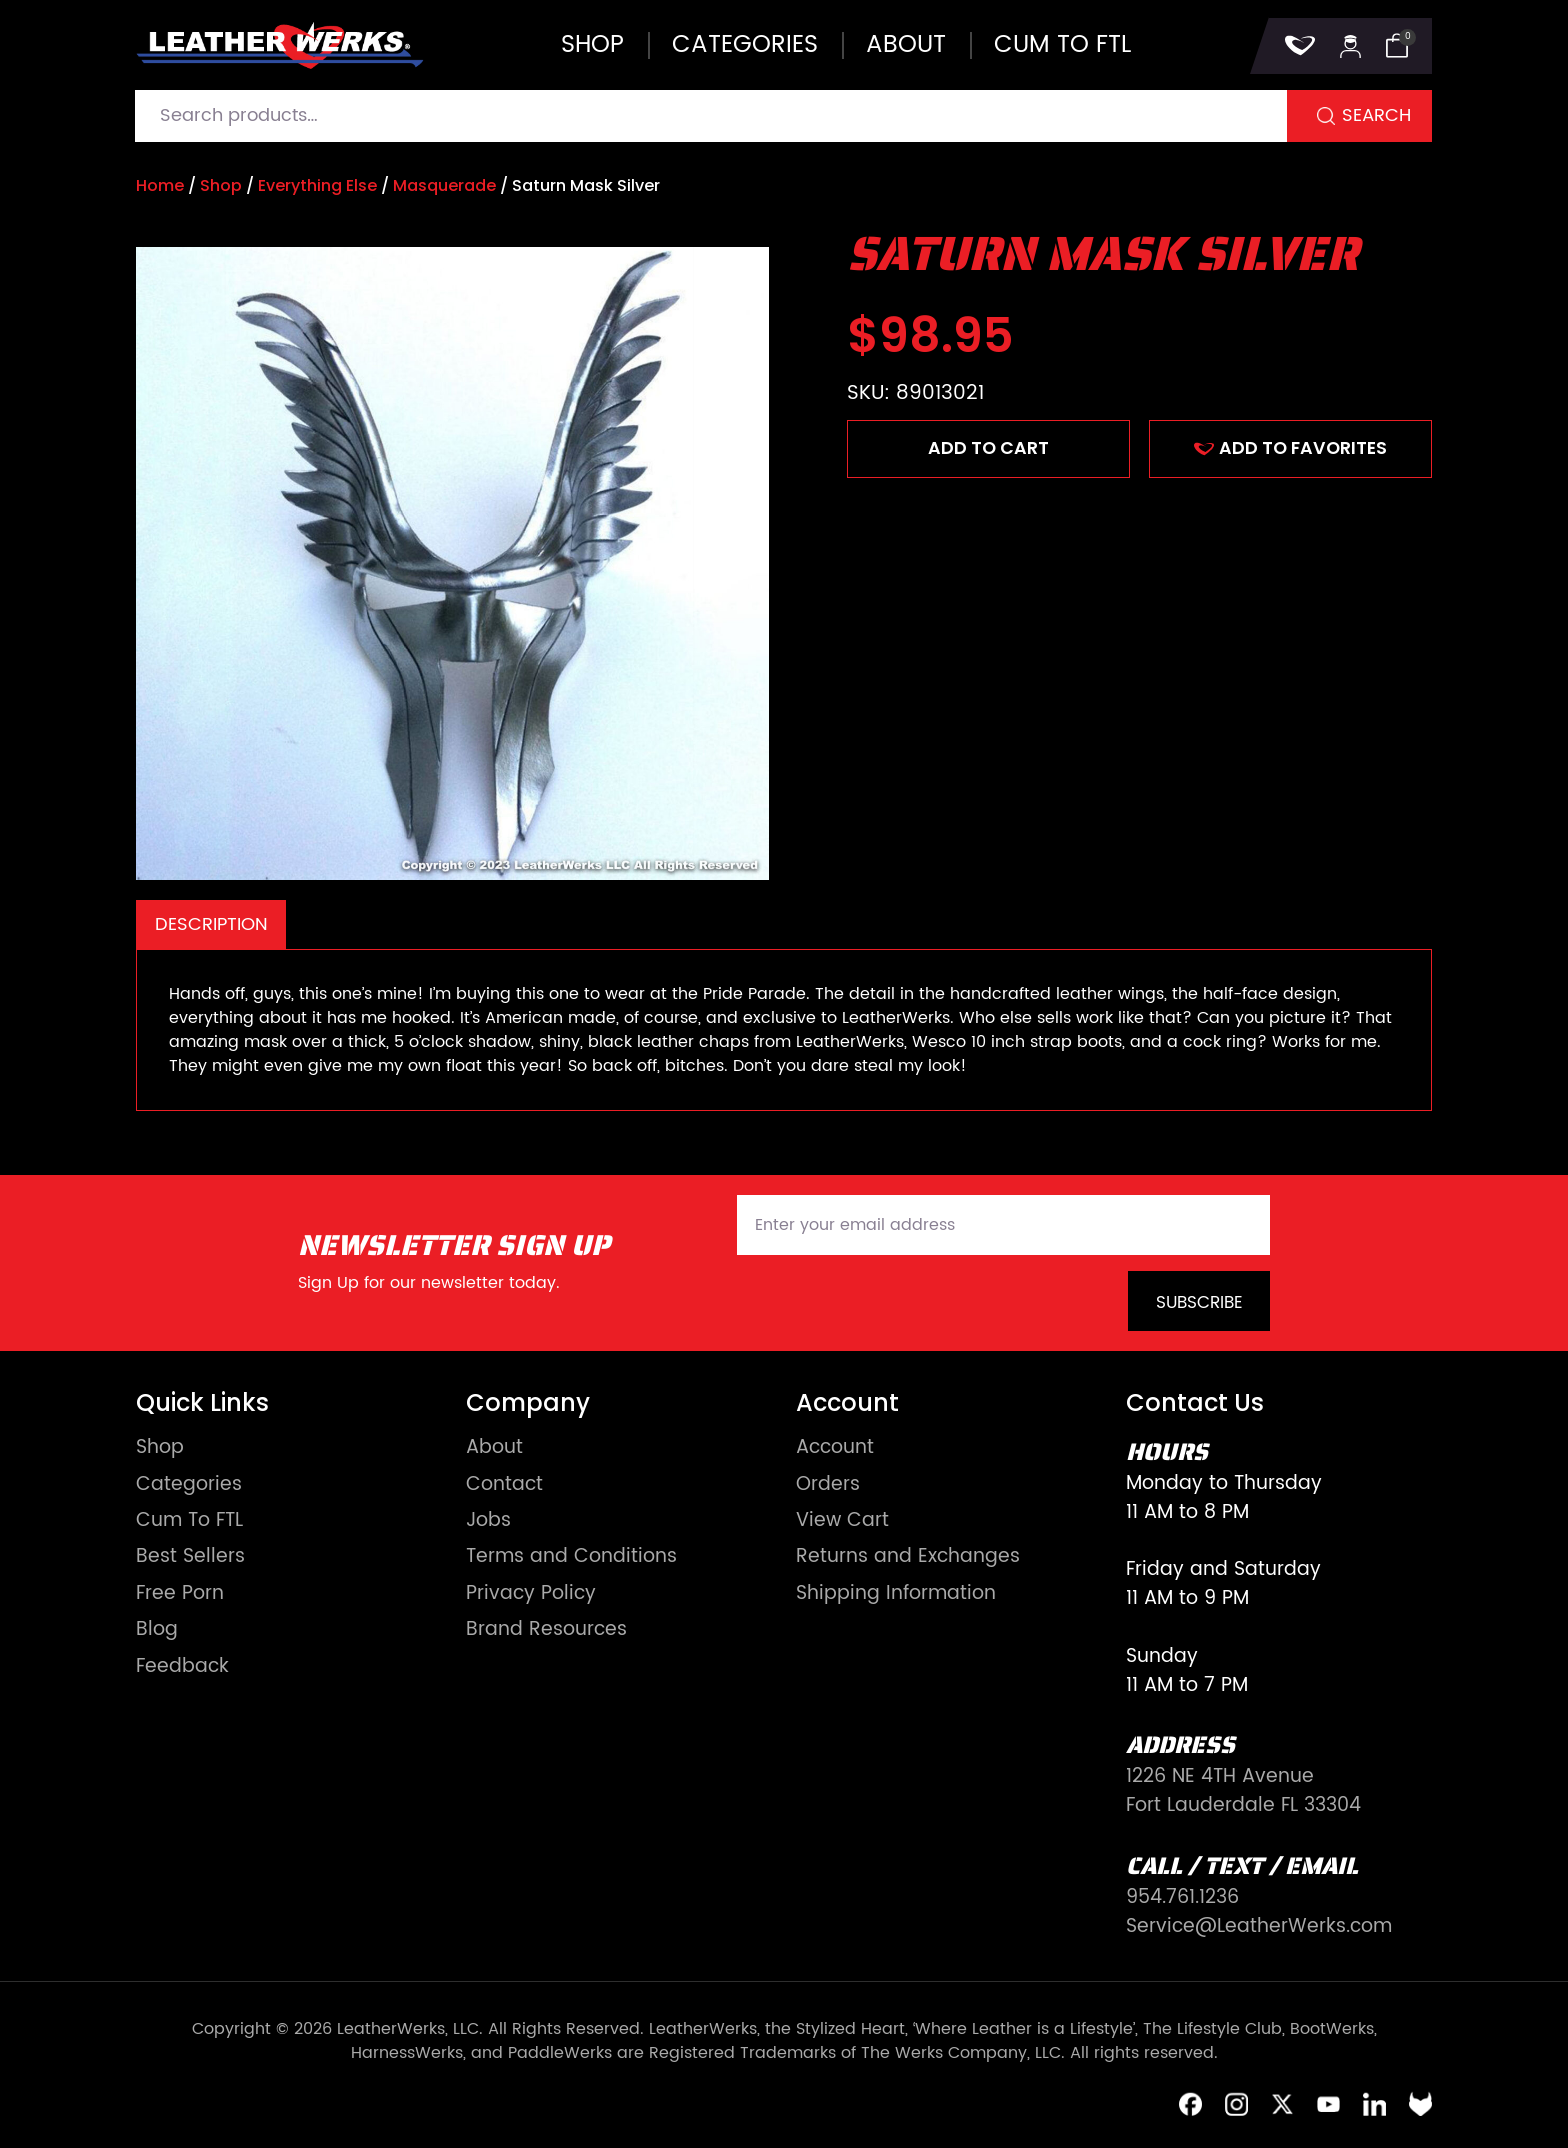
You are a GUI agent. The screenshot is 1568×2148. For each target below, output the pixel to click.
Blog (157, 1630)
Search (1376, 115)
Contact (504, 1485)
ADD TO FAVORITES (1290, 448)
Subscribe (1199, 1303)
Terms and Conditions (571, 1557)
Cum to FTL (1062, 45)
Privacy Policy (531, 1594)
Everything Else (317, 185)
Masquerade (444, 185)
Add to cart (988, 448)
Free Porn (180, 1594)
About (906, 45)
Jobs (488, 1521)
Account (835, 1448)
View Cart (842, 1521)
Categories (745, 45)
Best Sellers (190, 1557)
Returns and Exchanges (908, 1557)
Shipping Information (896, 1594)
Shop (592, 45)
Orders (828, 1485)
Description (211, 924)
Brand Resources (546, 1630)
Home (160, 185)
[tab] (211, 924)
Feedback (182, 1667)
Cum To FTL (189, 1521)
